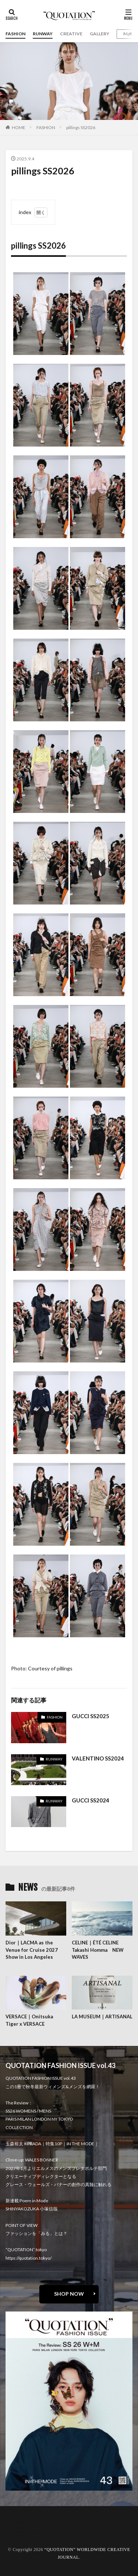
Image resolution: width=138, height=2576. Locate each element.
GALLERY (99, 33)
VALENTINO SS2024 (98, 1758)
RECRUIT (20, 2536)
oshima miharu (27, 2531)
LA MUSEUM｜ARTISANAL (102, 2016)
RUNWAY (43, 33)
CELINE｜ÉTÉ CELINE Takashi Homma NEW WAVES (98, 1950)
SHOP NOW (69, 2294)
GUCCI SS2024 (90, 1800)
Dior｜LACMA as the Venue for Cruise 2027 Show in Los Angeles (32, 1950)
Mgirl (128, 34)
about (17, 2523)
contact (19, 2527)
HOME (18, 127)
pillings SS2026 (80, 127)
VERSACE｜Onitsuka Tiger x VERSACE (29, 2020)
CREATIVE (71, 33)
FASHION (15, 33)
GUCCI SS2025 (90, 1716)
